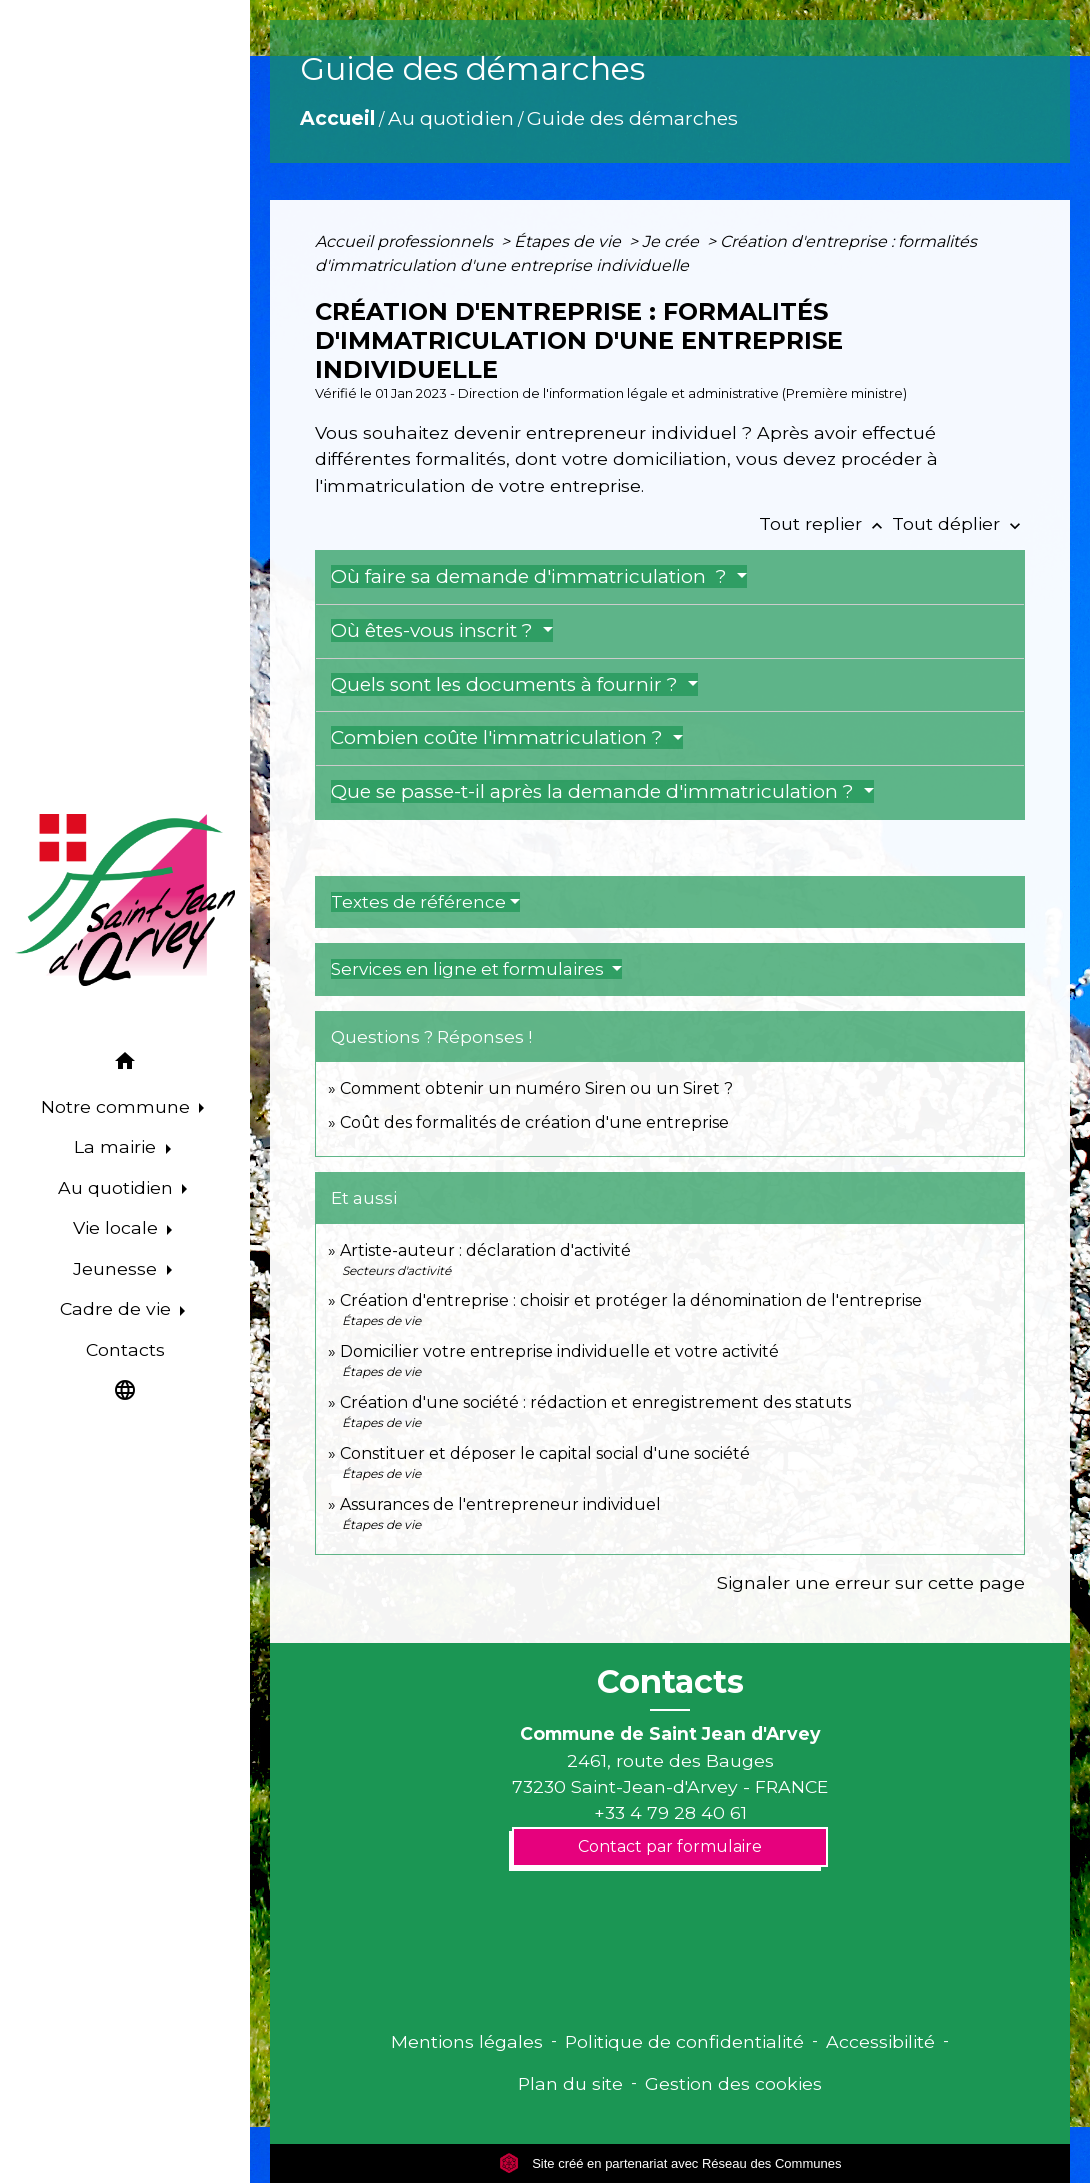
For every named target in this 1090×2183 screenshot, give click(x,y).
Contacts (670, 1682)
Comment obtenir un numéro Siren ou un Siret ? (536, 1088)
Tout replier (825, 523)
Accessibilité (880, 2041)
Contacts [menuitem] (125, 1349)
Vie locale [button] (118, 1227)
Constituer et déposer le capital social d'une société (545, 1453)
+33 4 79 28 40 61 (670, 1812)
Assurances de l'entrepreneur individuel (500, 1504)
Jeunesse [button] (117, 1268)
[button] (125, 1064)
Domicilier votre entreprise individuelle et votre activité (561, 1351)
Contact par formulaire (670, 1846)
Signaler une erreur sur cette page (871, 1582)
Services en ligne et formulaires (469, 969)
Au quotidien (451, 118)
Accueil (337, 118)
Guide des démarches (632, 118)
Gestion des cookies (733, 2083)
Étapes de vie (569, 241)
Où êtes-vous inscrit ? (434, 630)
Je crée (672, 241)
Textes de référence (418, 902)
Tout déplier (958, 523)
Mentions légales (467, 2041)
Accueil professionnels (406, 241)
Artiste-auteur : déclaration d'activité (485, 1250)
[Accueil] (125, 900)
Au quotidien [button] (118, 1187)
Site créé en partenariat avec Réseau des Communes (670, 2163)
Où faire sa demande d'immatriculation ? (531, 576)
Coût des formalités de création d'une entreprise (534, 1122)
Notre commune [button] (118, 1106)
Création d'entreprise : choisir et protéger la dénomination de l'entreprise (631, 1300)
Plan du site (570, 2083)
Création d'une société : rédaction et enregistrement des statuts (595, 1402)
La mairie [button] (117, 1146)
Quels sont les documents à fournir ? (507, 684)
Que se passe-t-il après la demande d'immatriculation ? (595, 791)
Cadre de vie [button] (118, 1308)
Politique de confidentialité (684, 2041)
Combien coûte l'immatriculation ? (499, 737)
